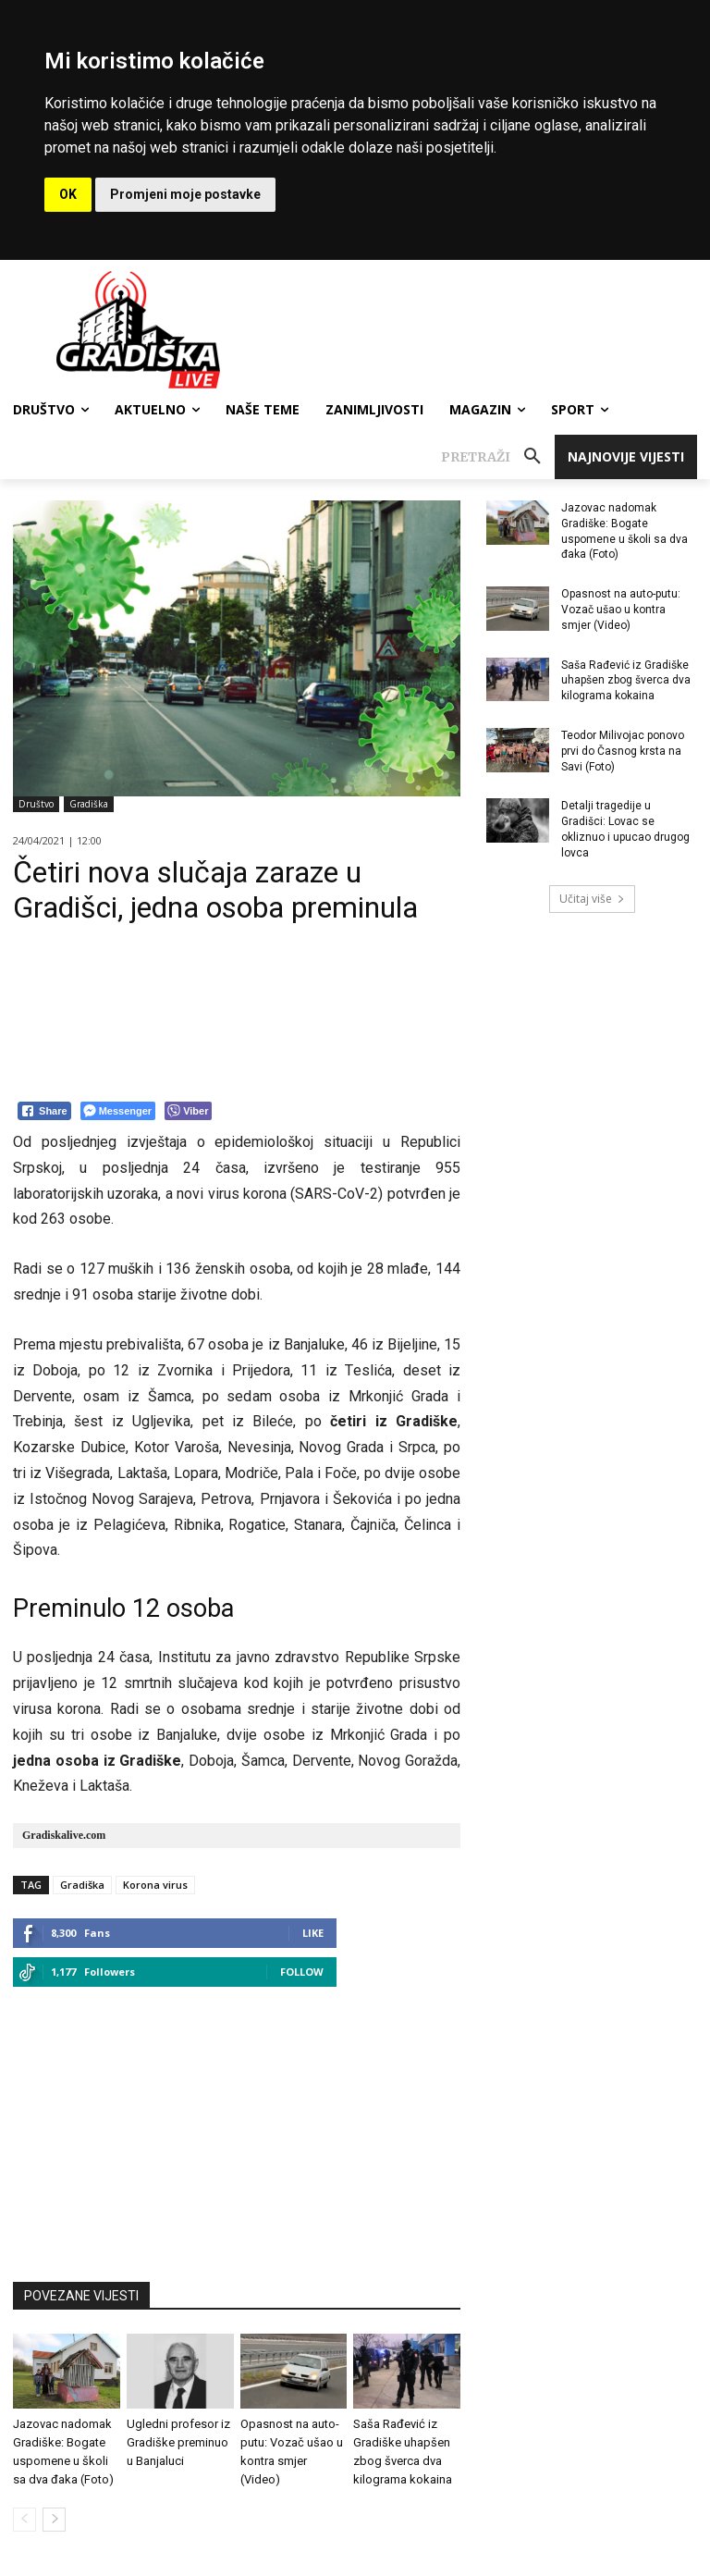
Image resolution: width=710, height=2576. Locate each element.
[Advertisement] (236, 2125)
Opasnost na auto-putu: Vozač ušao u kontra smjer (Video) (620, 609)
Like (313, 1933)
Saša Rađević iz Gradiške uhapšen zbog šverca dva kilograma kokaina (626, 681)
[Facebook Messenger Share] (117, 1111)
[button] (498, 457)
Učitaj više (592, 898)
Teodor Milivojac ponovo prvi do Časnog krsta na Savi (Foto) (622, 751)
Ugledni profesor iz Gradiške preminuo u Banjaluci (178, 2442)
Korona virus (155, 1885)
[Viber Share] (188, 1111)
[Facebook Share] (44, 1111)
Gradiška (89, 804)
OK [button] (68, 194)
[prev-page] (24, 2520)
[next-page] (54, 2520)
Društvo (36, 804)
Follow (302, 1971)
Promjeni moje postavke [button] (185, 194)
